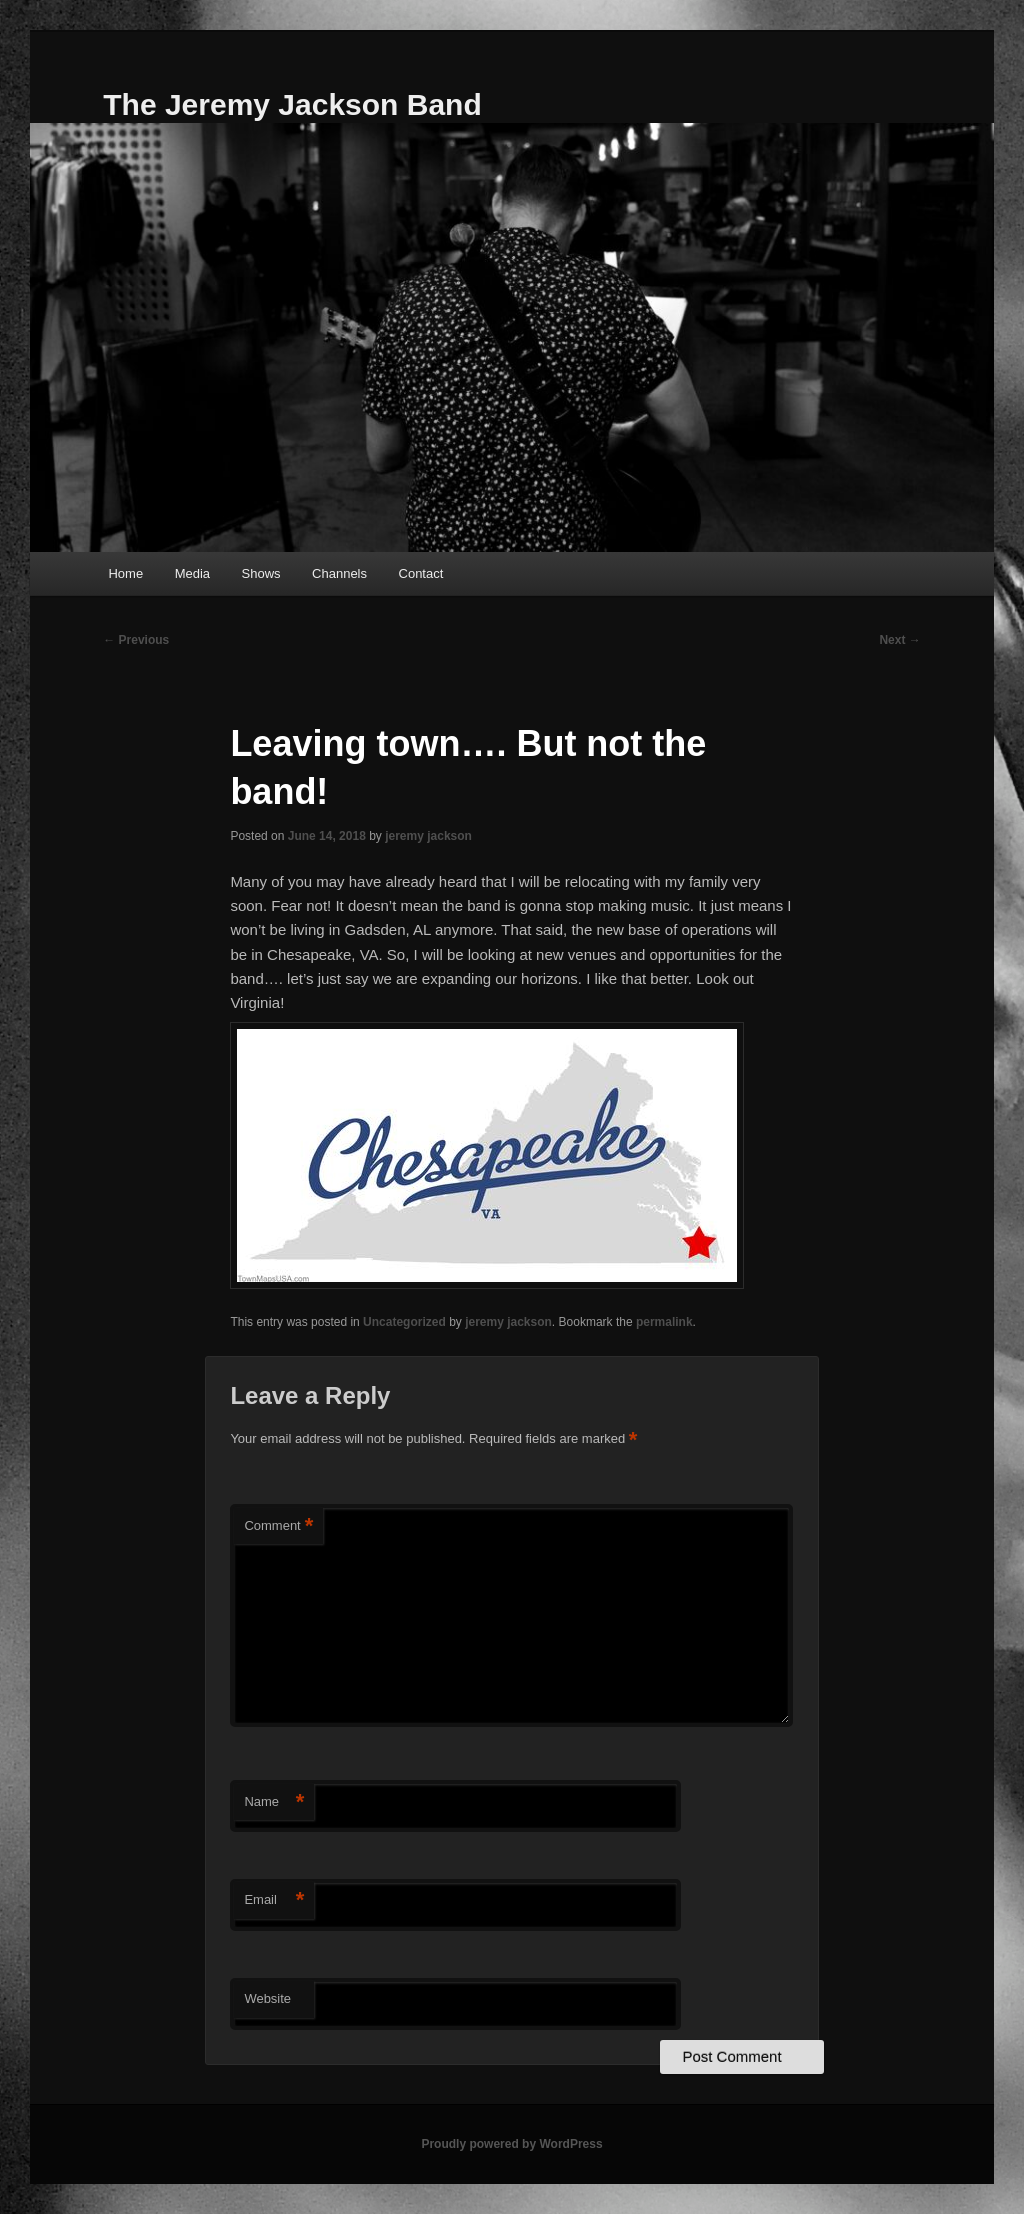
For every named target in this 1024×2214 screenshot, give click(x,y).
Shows (261, 573)
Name (274, 1802)
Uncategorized (404, 1322)
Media (192, 573)
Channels (339, 573)
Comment (278, 1526)
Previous (136, 640)
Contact (421, 573)
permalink (664, 1322)
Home (125, 573)
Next (899, 640)
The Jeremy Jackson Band (292, 104)
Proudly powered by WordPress (511, 2144)
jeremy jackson (428, 836)
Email (274, 1900)
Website (267, 1998)
